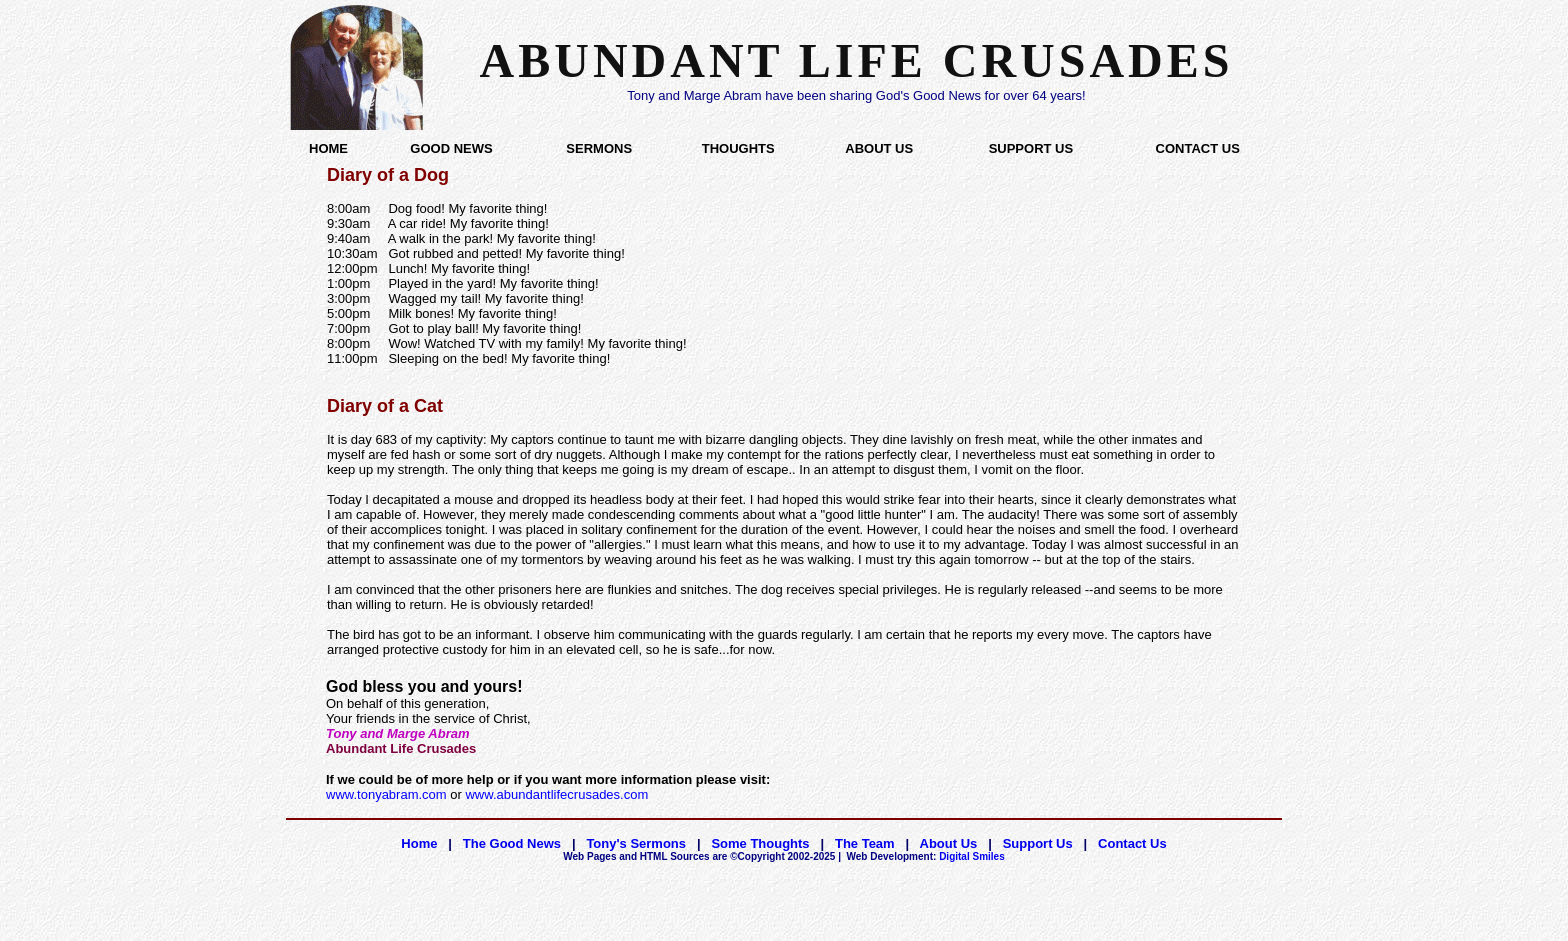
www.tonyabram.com (386, 794)
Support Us (1038, 843)
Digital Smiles (926, 856)
